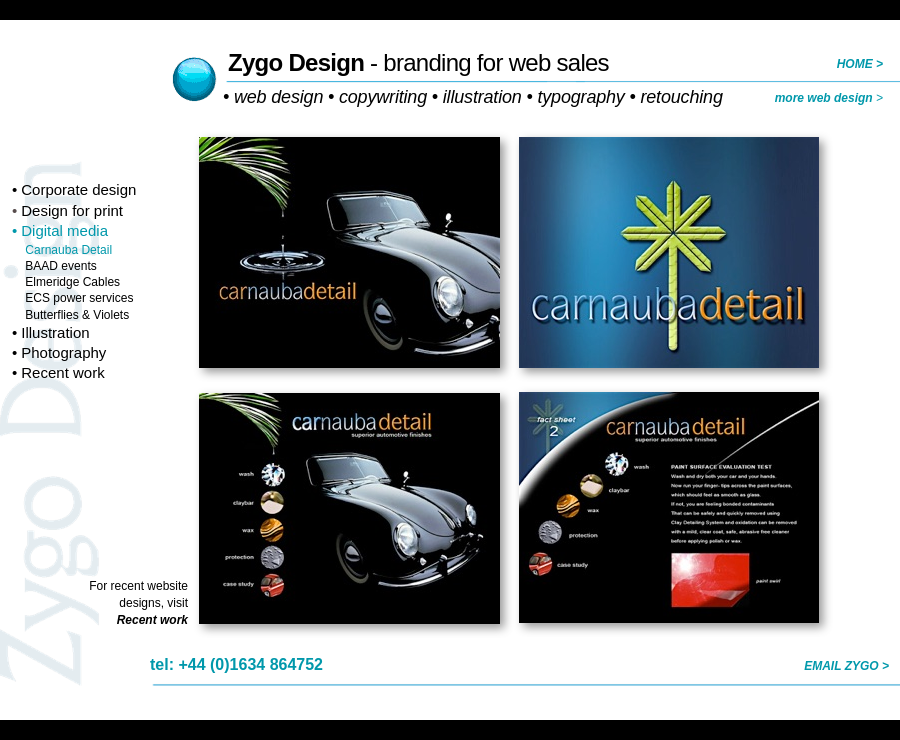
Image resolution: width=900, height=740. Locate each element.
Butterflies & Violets (77, 315)
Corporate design (78, 189)
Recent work (62, 372)
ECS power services (79, 298)
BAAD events (60, 266)
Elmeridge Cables (72, 282)
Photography (63, 352)
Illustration (55, 332)
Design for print (72, 210)
